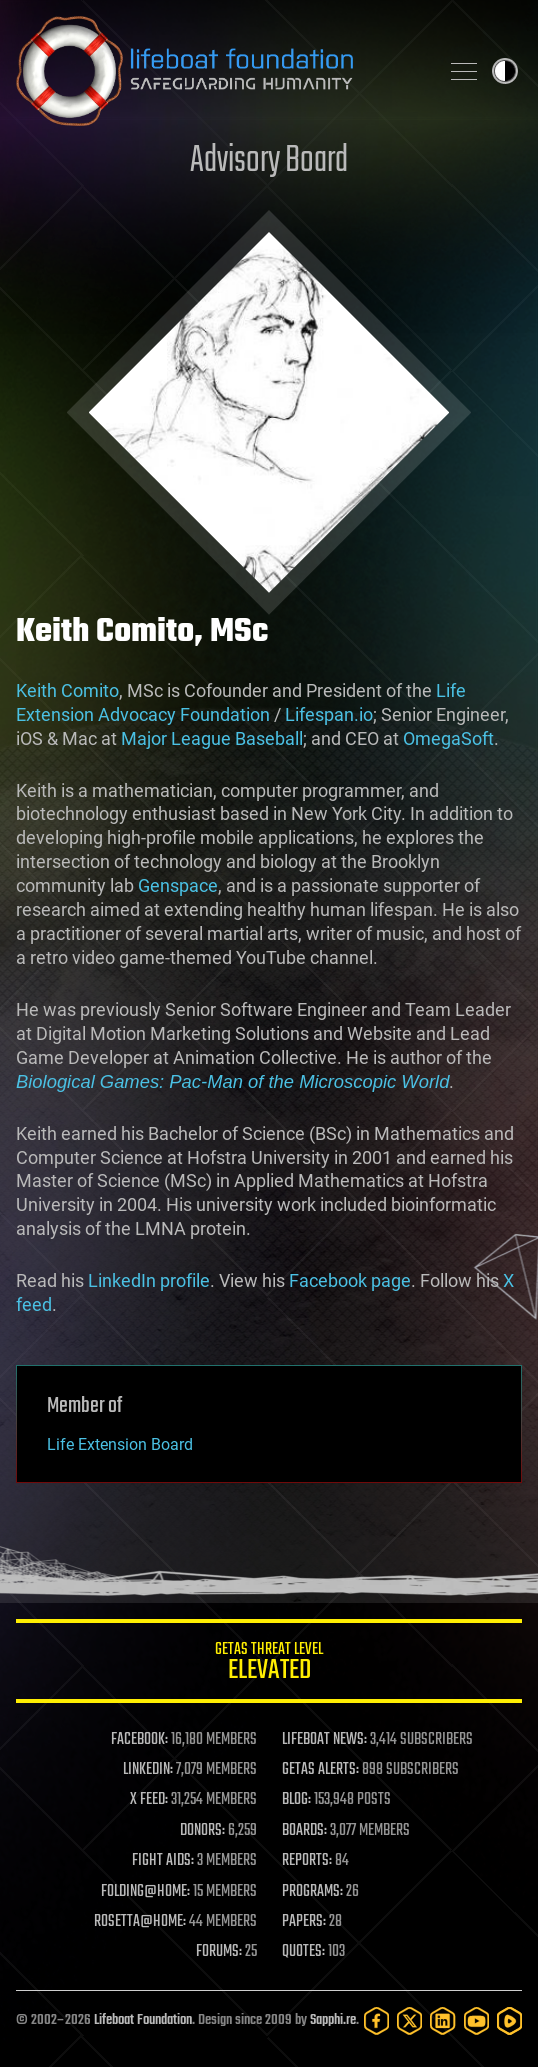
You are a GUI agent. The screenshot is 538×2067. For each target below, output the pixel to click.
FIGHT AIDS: (163, 1861)
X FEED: (149, 1800)
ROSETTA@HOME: (140, 1922)
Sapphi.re (333, 2020)
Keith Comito (67, 690)
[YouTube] (476, 2021)
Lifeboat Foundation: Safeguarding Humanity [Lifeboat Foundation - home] (219, 71)
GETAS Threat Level (269, 1664)
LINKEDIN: (148, 1770)
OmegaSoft (448, 738)
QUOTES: (303, 1952)
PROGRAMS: (312, 1892)
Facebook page (350, 1280)
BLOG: (296, 1800)
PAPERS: (304, 1922)
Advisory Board (269, 161)
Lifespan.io (329, 714)
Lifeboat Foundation (143, 2020)
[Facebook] (376, 2021)
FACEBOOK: (139, 1740)
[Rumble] (509, 2021)
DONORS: (202, 1831)
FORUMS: (219, 1952)
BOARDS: (304, 1831)
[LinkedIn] (442, 2021)
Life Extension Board (120, 1444)
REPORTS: (307, 1861)
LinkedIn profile (149, 1280)
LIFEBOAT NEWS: (324, 1740)
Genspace (178, 885)
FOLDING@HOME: (145, 1892)
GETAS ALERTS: (320, 1770)
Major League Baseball (212, 738)
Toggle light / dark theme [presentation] (505, 71)
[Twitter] (409, 2021)
